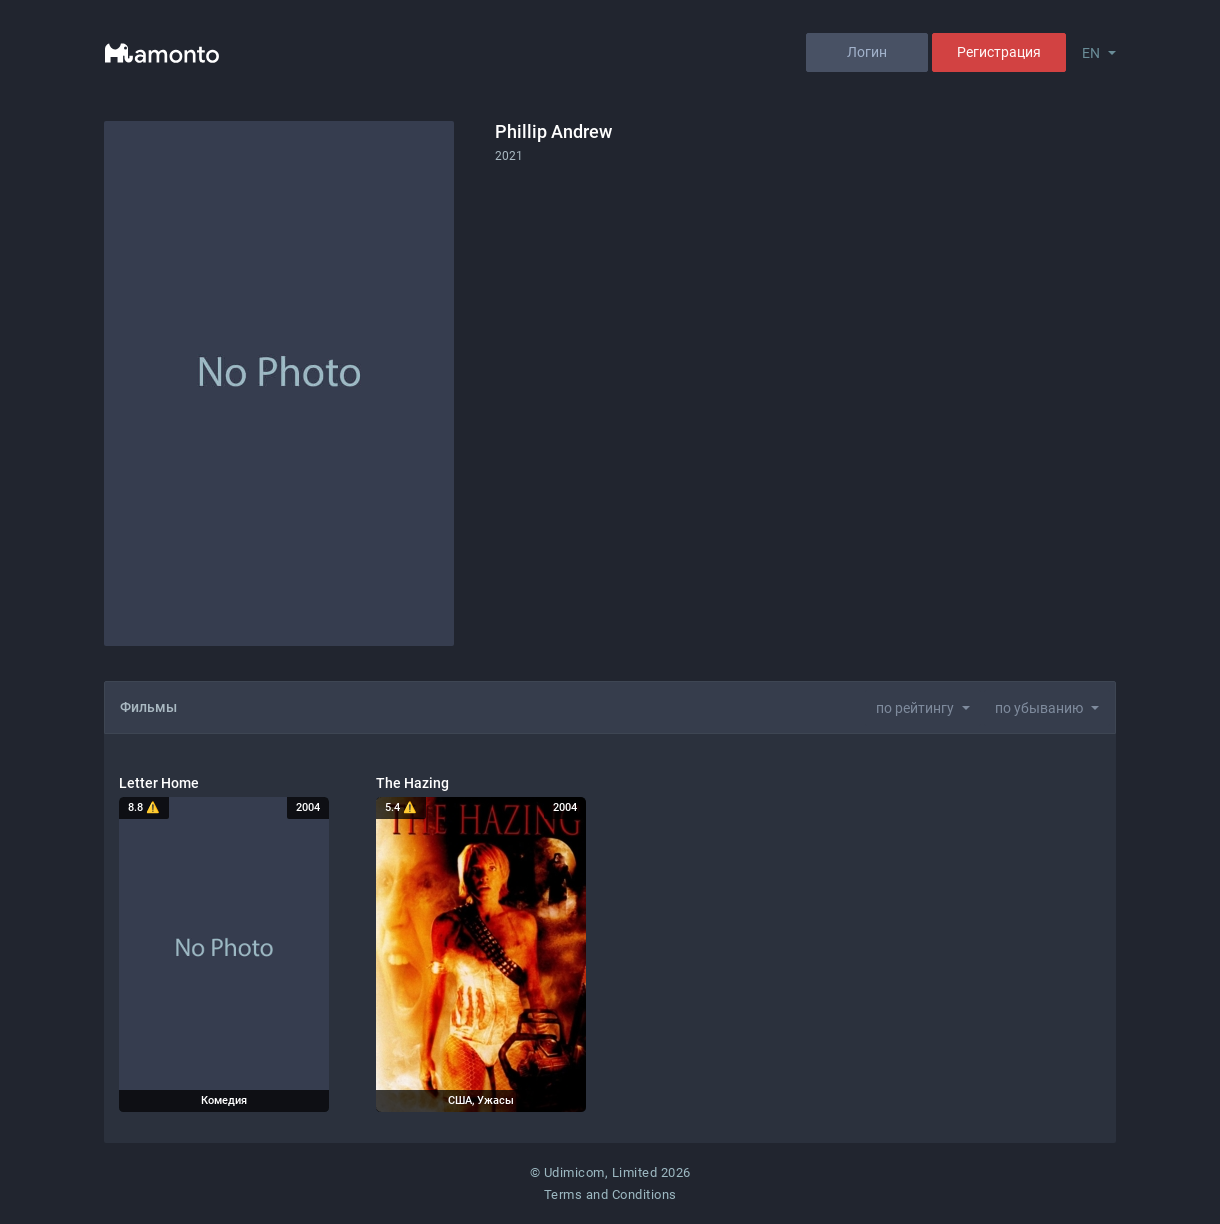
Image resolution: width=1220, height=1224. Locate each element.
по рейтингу (915, 708)
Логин (867, 52)
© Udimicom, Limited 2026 (610, 1172)
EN (1091, 53)
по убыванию (1039, 708)
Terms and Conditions (610, 1194)
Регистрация (999, 52)
